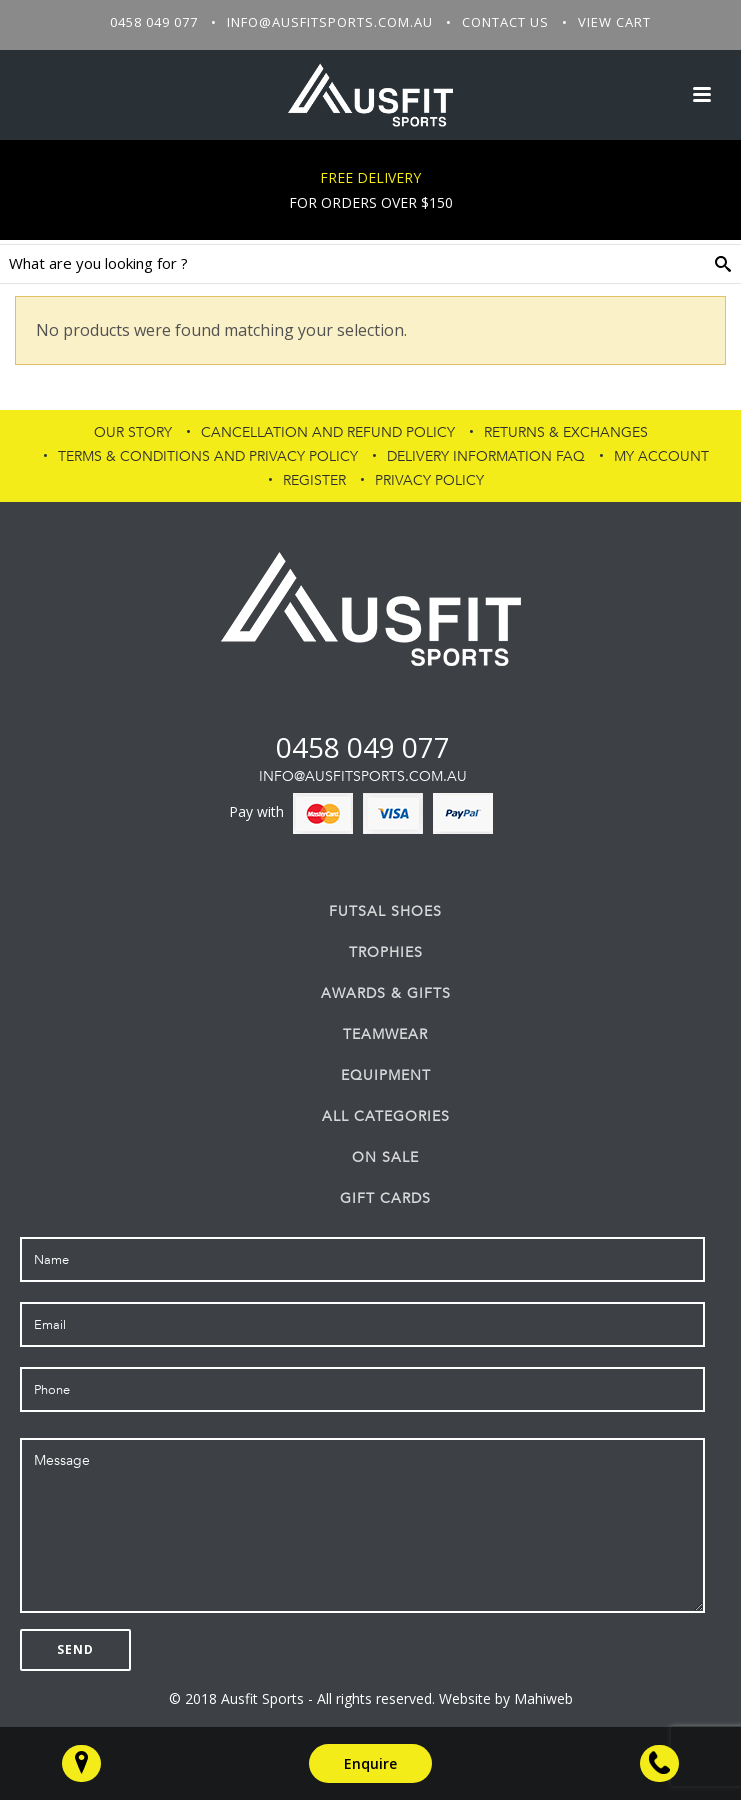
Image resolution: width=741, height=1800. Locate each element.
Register (314, 480)
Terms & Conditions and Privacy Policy (208, 456)
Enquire (370, 1763)
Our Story (133, 432)
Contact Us (505, 22)
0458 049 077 (154, 22)
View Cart (614, 22)
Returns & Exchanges (566, 432)
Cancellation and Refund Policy (328, 432)
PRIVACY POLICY (429, 480)
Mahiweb (543, 1698)
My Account (661, 456)
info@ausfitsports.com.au (330, 22)
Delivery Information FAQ (486, 456)
